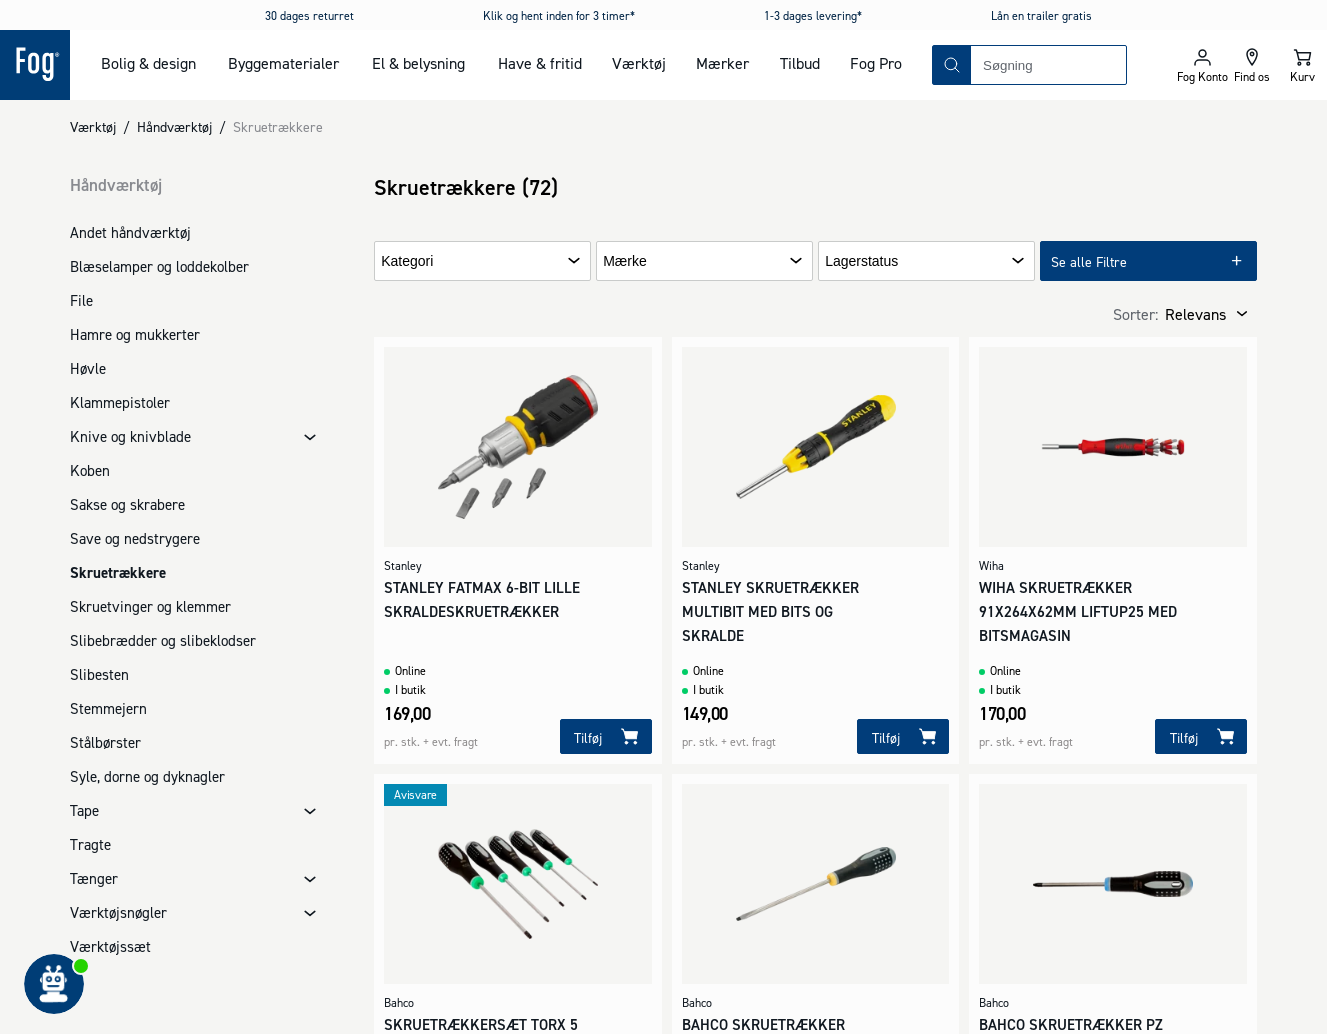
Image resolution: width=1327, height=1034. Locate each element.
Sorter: (1135, 314)
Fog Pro (876, 63)
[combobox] (1048, 65)
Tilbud (800, 63)
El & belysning (418, 63)
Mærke (625, 261)
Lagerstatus (861, 261)
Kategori (407, 261)
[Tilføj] (606, 736)
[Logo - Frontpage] (35, 65)
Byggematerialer (283, 63)
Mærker (722, 63)
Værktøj (639, 63)
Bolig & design (148, 63)
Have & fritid (540, 63)
